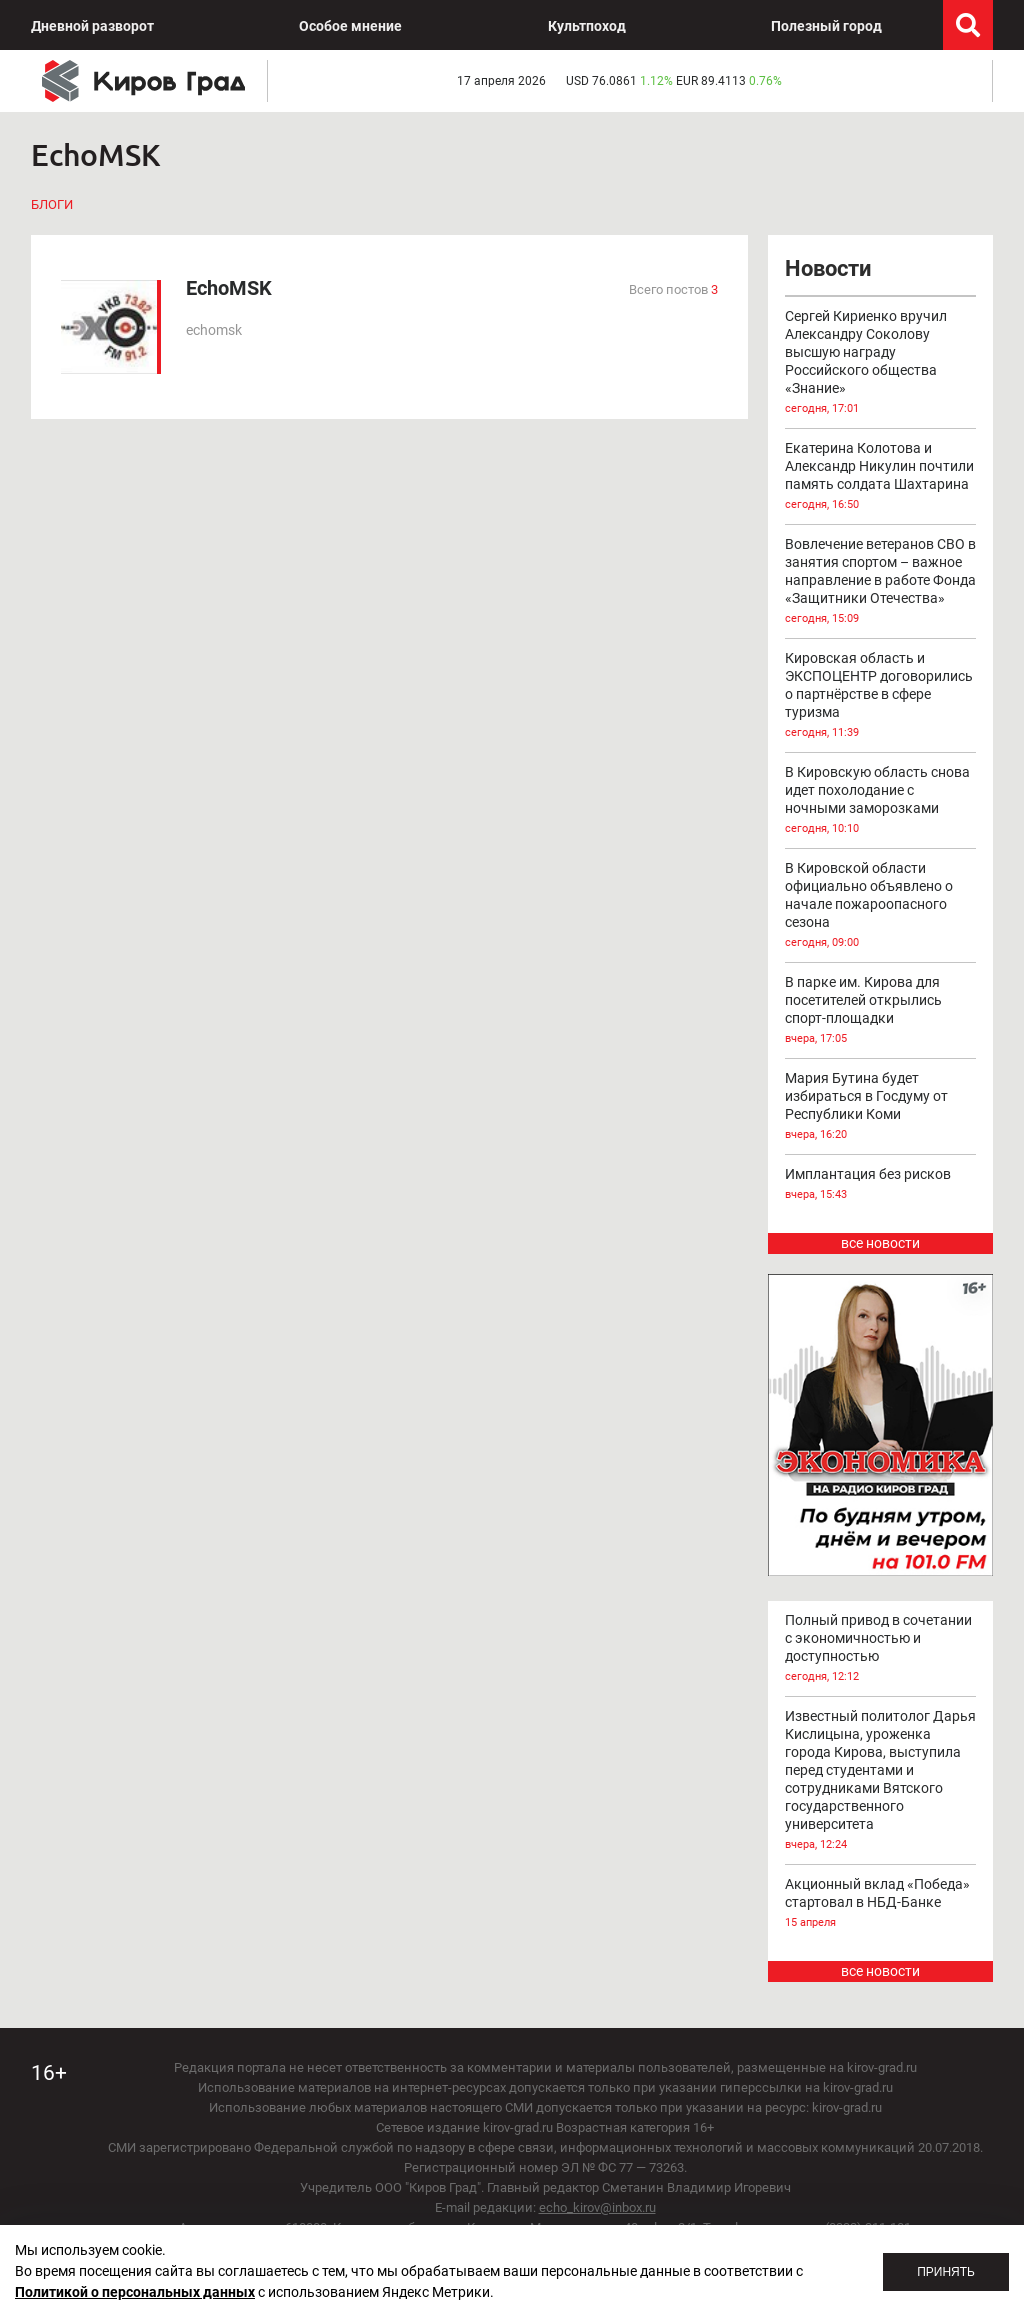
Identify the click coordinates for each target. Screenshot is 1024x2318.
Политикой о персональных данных (135, 2292)
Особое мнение (350, 26)
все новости (880, 1243)
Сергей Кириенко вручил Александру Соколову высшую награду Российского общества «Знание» (881, 363)
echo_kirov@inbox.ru (597, 2207)
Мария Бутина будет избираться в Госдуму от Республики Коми (881, 1107)
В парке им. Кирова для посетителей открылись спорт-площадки (881, 1011)
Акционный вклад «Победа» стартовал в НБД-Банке (881, 1904)
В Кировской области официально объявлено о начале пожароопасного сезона (881, 906)
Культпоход (587, 26)
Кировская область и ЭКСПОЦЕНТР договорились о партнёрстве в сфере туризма (881, 696)
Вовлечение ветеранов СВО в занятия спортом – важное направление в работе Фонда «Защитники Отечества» (881, 582)
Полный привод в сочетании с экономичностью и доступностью (881, 1649)
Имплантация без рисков (881, 1185)
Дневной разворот (92, 26)
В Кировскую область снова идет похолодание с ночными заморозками (881, 801)
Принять (946, 2272)
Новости (828, 268)
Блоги (52, 204)
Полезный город (826, 26)
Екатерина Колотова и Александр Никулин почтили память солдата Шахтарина (881, 477)
